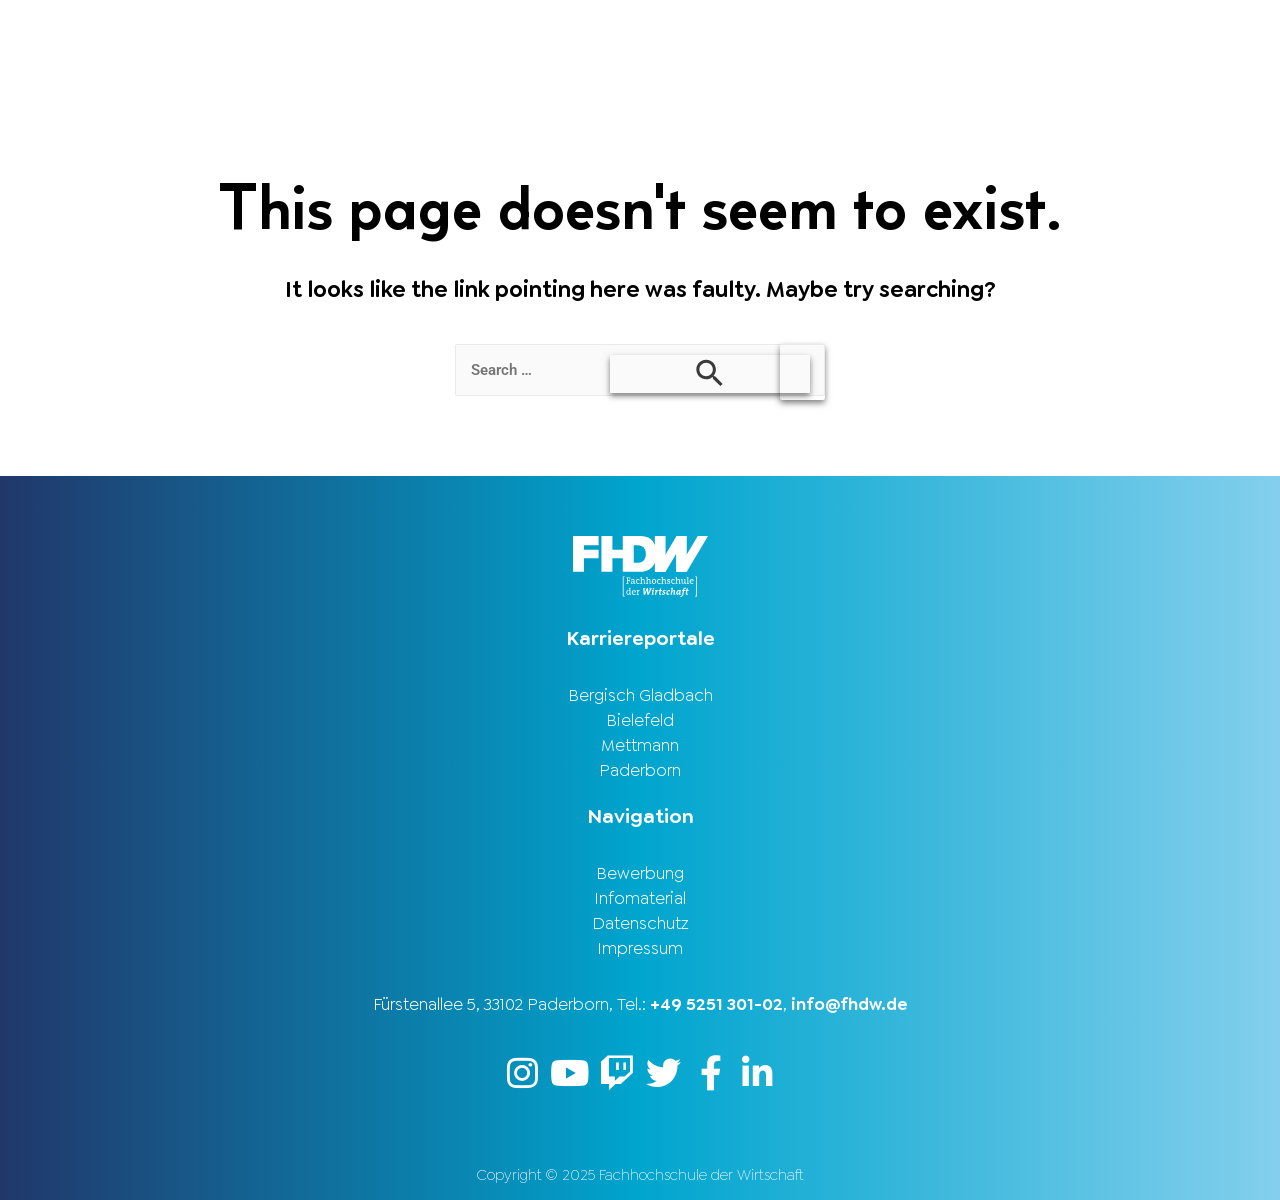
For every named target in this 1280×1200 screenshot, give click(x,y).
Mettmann (640, 745)
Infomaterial (640, 898)
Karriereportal (1181, 33)
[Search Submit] (710, 374)
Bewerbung (640, 873)
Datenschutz (640, 923)
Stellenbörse (1013, 33)
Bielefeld (640, 720)
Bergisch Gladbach (640, 695)
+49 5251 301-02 (716, 1004)
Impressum (640, 948)
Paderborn (640, 770)
